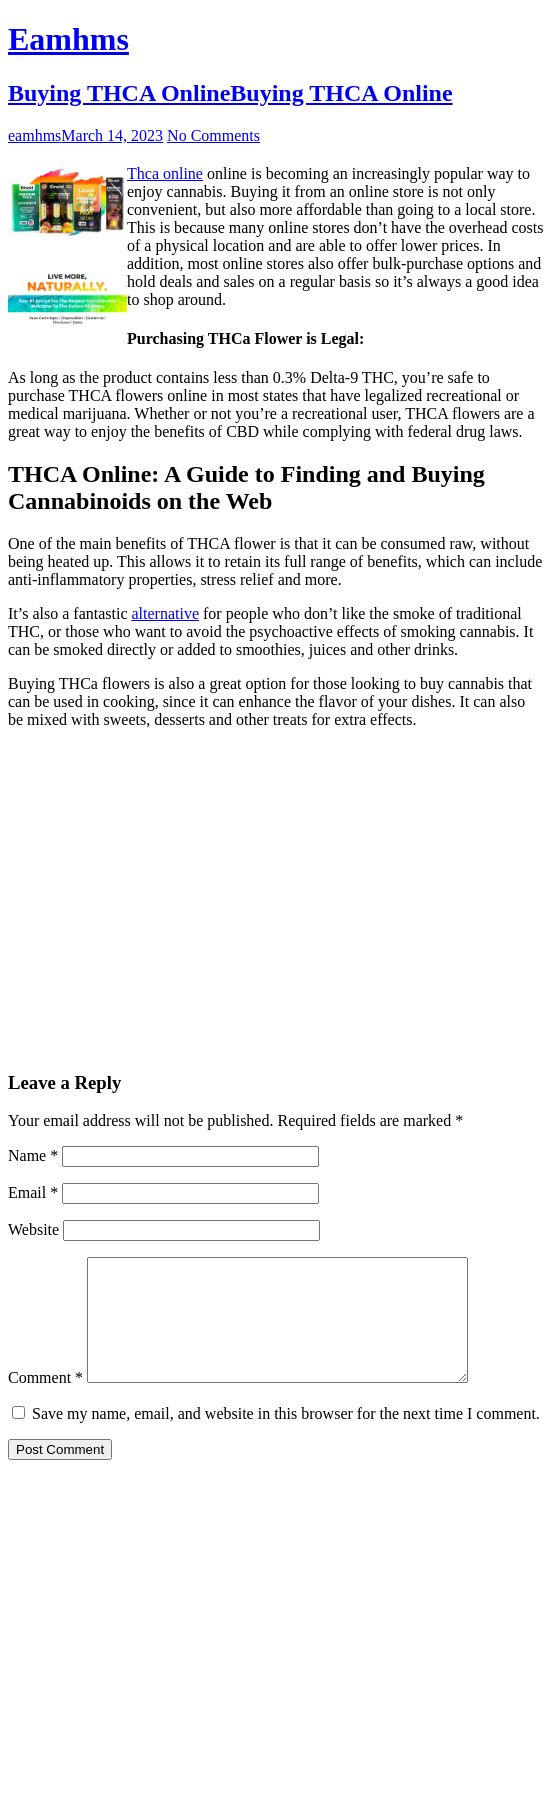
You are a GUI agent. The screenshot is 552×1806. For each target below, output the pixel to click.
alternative (166, 613)
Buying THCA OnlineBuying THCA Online (230, 93)
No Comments (213, 135)
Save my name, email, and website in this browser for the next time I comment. (286, 1437)
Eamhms (68, 39)
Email (33, 1192)
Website (33, 1229)
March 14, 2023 (112, 135)
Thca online (165, 173)
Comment (45, 1401)
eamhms (34, 135)
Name (33, 1155)
